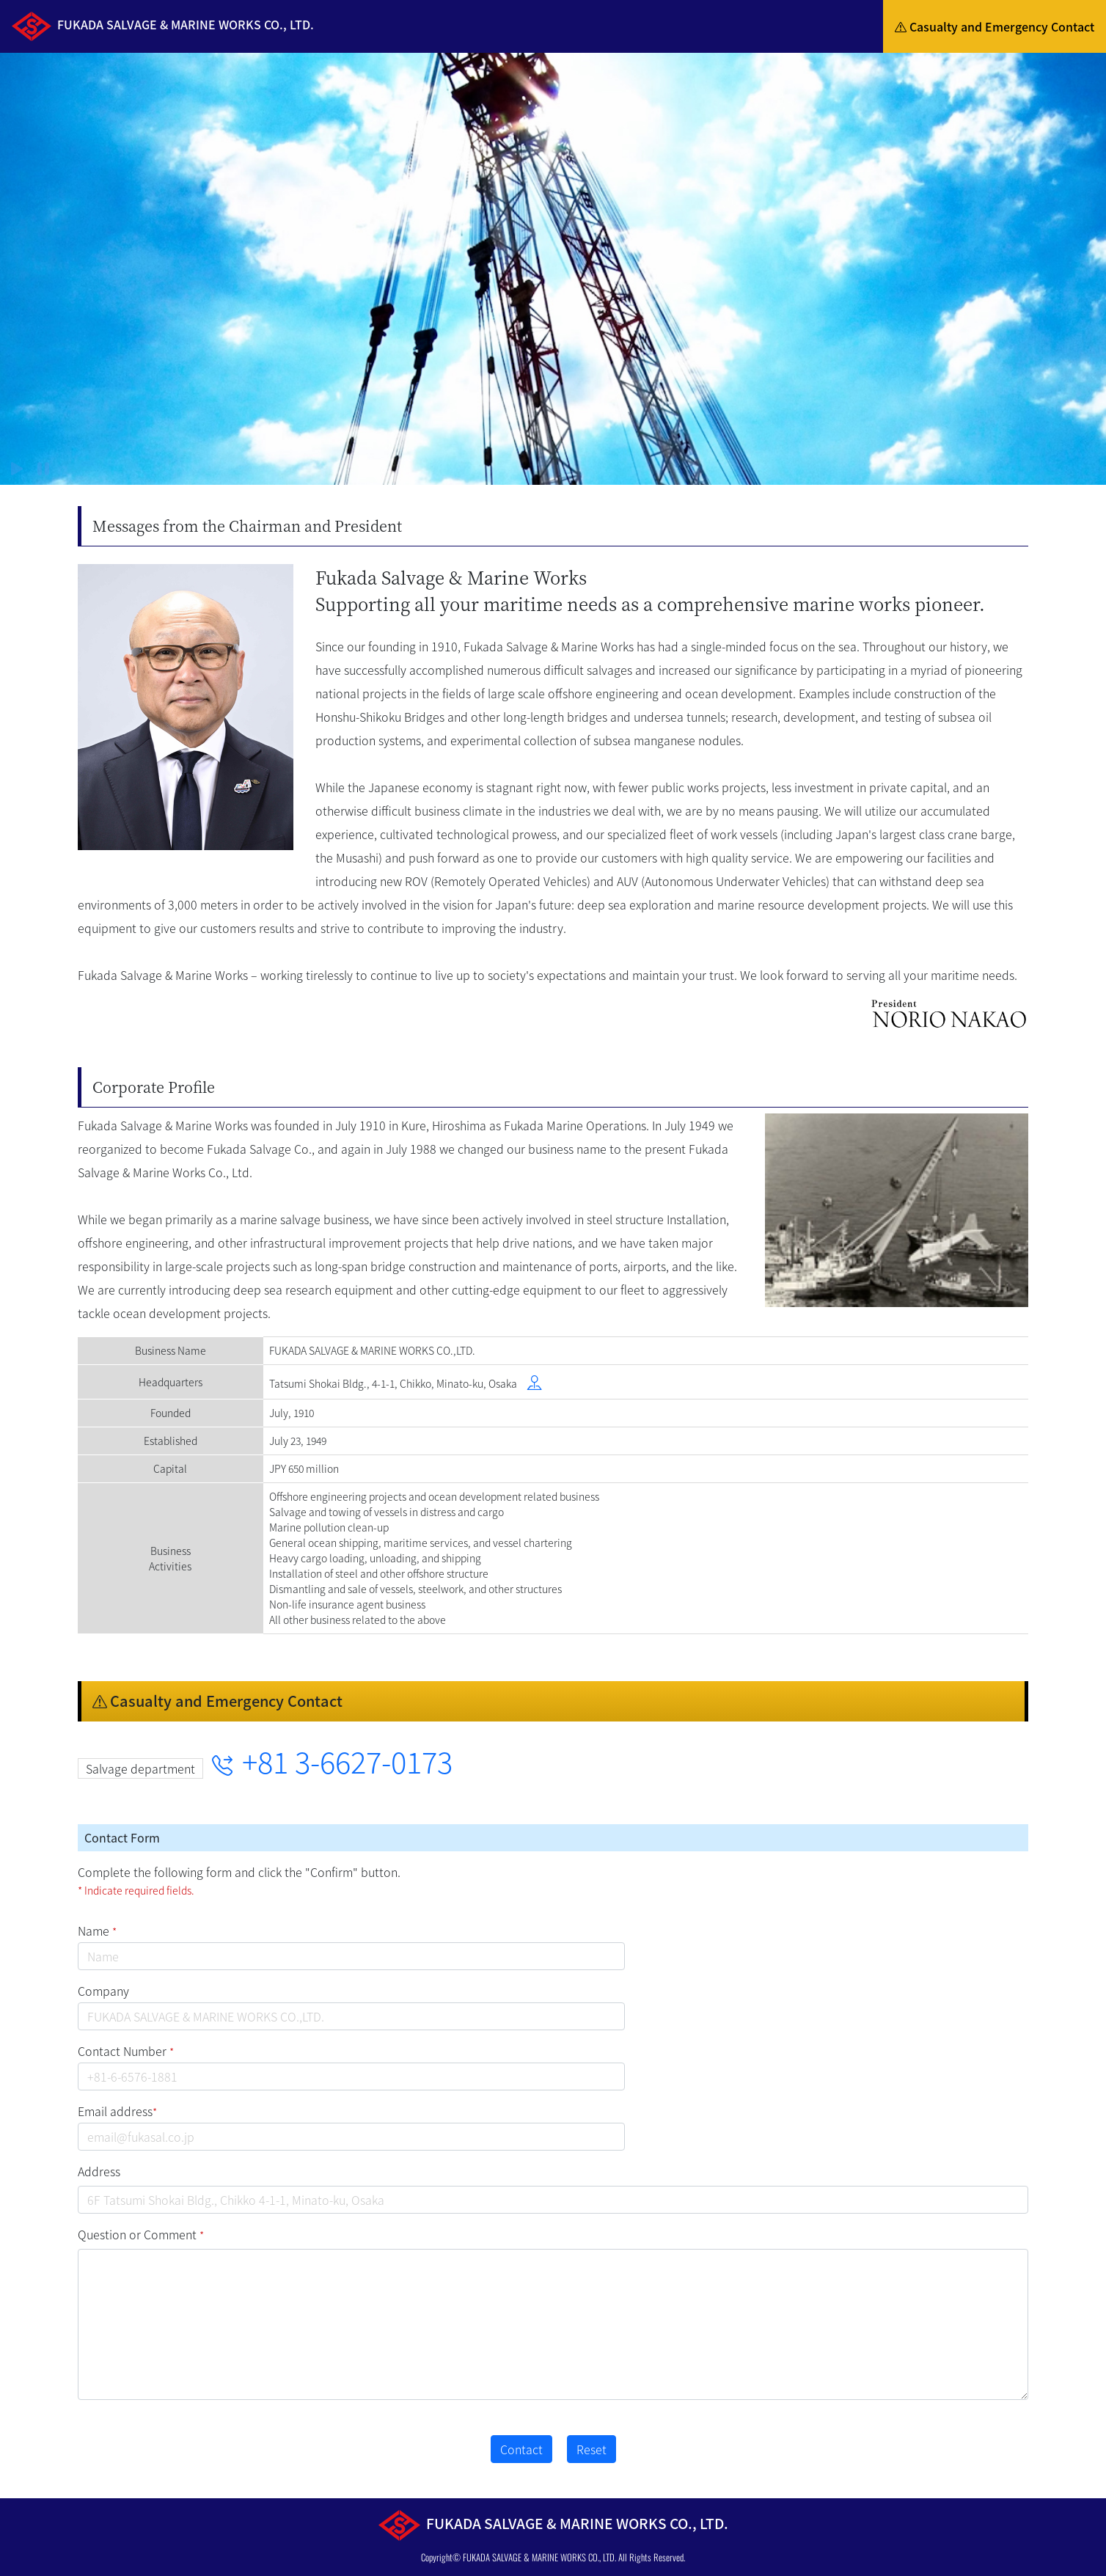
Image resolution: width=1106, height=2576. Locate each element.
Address (99, 2171)
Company (103, 1990)
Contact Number (126, 2051)
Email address (117, 2111)
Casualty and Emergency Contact (994, 26)
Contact (521, 2449)
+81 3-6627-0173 (332, 1761)
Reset (591, 2449)
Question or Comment (141, 2234)
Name (97, 1930)
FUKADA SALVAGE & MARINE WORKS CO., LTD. (539, 2557)
